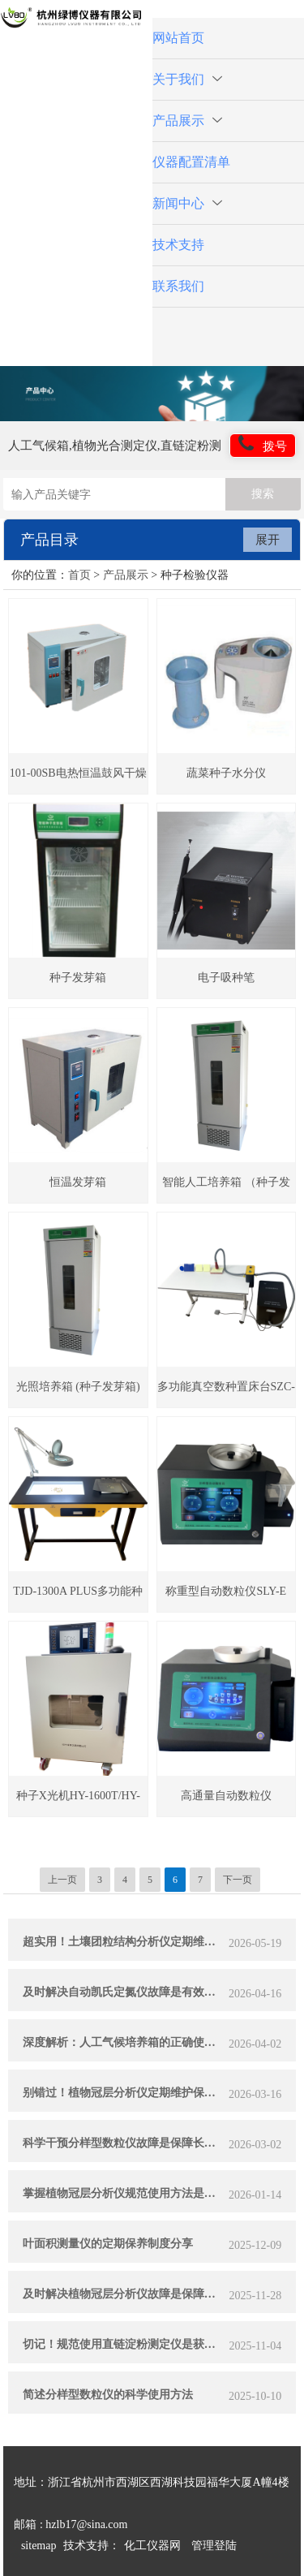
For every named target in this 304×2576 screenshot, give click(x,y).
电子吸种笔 (226, 977)
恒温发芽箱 (77, 1182)
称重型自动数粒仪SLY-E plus (225, 1598)
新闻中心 (187, 203)
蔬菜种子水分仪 (226, 773)
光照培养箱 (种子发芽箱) (78, 1387)
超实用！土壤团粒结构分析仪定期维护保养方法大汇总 (124, 1942)
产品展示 (187, 120)
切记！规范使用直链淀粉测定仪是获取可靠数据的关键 (124, 2344)
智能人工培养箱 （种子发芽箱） (226, 1189)
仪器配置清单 (191, 162)
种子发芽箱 (77, 977)
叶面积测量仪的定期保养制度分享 (108, 2244)
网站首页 (178, 38)
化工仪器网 (152, 2545)
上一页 (62, 1879)
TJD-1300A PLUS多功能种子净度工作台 (78, 1598)
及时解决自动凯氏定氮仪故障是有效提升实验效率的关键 (124, 1992)
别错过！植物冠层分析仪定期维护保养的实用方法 (124, 2093)
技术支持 (178, 245)
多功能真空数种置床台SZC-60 (226, 1394)
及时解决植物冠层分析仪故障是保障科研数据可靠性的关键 (124, 2294)
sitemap (39, 2545)
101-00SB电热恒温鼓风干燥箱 (78, 780)
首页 (79, 575)
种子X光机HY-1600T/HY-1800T (78, 1803)
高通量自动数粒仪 (226, 1796)
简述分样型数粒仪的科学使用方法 (108, 2395)
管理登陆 (214, 2545)
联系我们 (178, 286)
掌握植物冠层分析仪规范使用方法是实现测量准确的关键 (124, 2193)
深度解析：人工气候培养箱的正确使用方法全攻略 (124, 2042)
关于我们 (187, 79)
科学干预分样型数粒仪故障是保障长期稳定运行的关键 (124, 2143)
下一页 (237, 1879)
